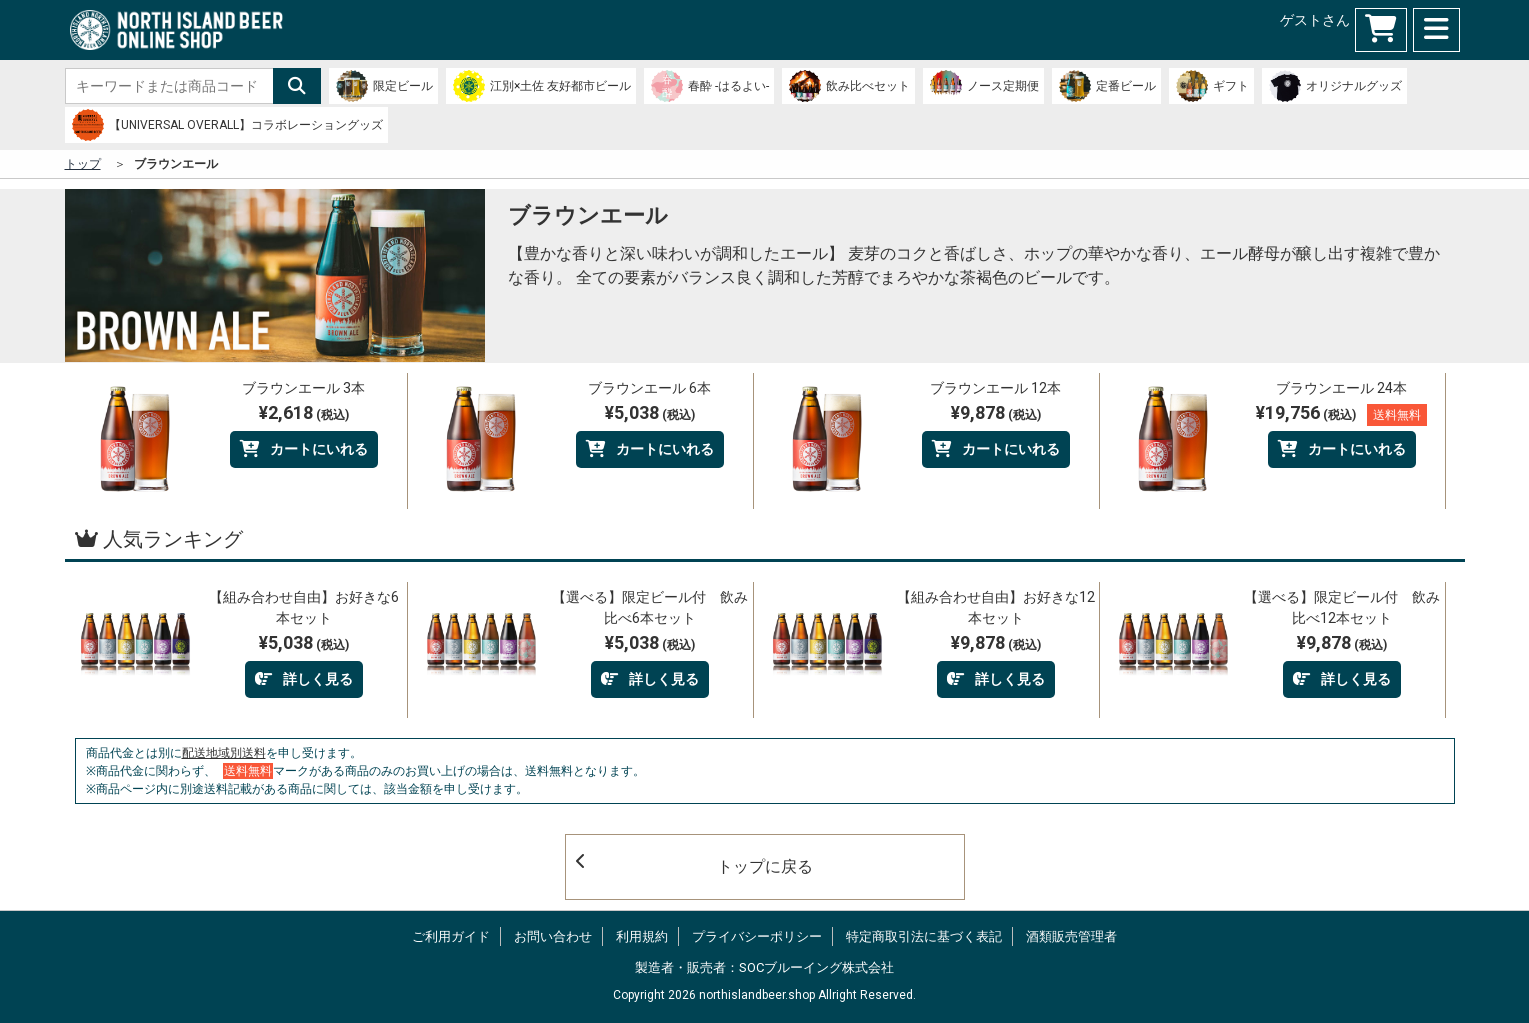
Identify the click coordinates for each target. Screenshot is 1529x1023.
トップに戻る (694, 864)
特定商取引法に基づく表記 (924, 936)
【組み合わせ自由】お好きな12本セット (996, 607)
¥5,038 (650, 412)
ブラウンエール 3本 (303, 388)
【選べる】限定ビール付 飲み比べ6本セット (650, 607)
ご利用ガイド (451, 936)
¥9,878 (996, 412)
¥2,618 (304, 412)
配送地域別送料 (224, 753)
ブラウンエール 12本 (995, 388)
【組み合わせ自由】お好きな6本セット (304, 607)
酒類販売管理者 (1071, 936)
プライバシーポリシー (757, 936)
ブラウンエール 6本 (649, 388)
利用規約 (642, 936)
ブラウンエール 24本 (1341, 388)
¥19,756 (1341, 414)
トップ (83, 164)
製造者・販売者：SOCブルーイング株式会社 (764, 967)
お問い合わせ (553, 936)
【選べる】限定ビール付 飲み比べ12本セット (1342, 607)
